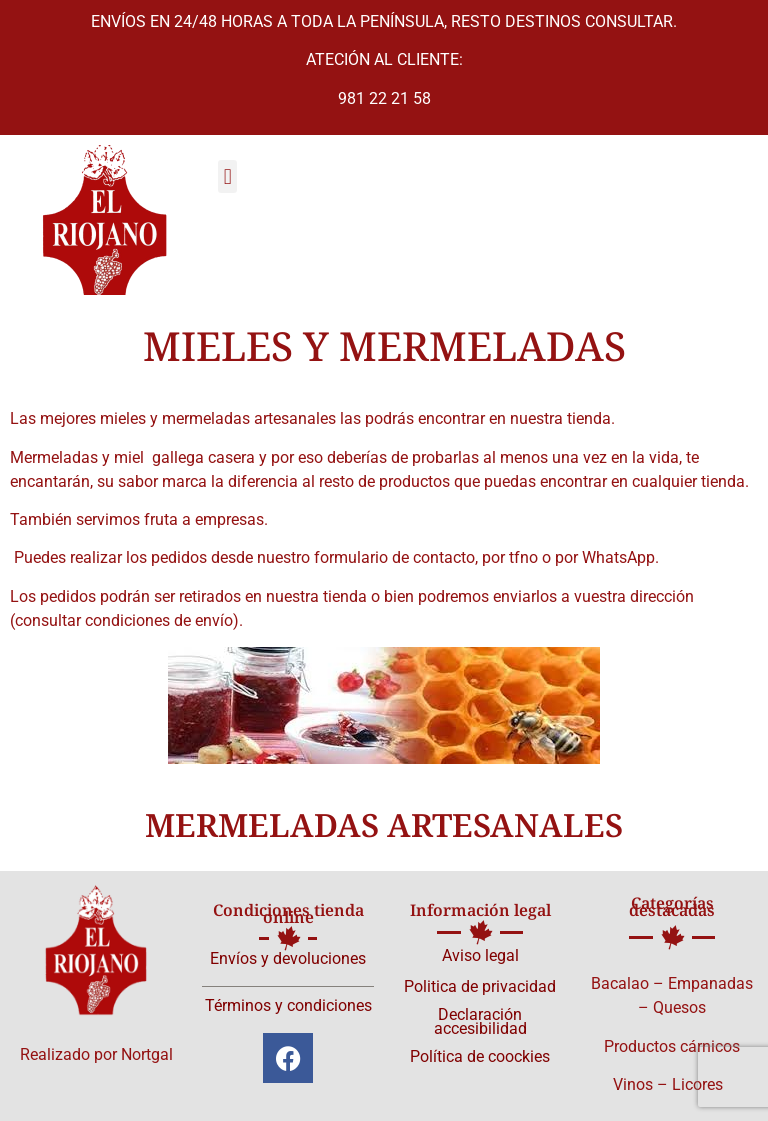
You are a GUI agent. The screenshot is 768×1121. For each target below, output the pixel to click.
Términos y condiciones (288, 1005)
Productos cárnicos (672, 1046)
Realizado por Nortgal (96, 1054)
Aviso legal (480, 955)
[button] (227, 176)
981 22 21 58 (384, 98)
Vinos (633, 1084)
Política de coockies (480, 1056)
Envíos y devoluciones (288, 958)
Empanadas (710, 983)
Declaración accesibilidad (480, 1021)
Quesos (679, 1007)
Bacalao (620, 983)
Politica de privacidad (480, 986)
